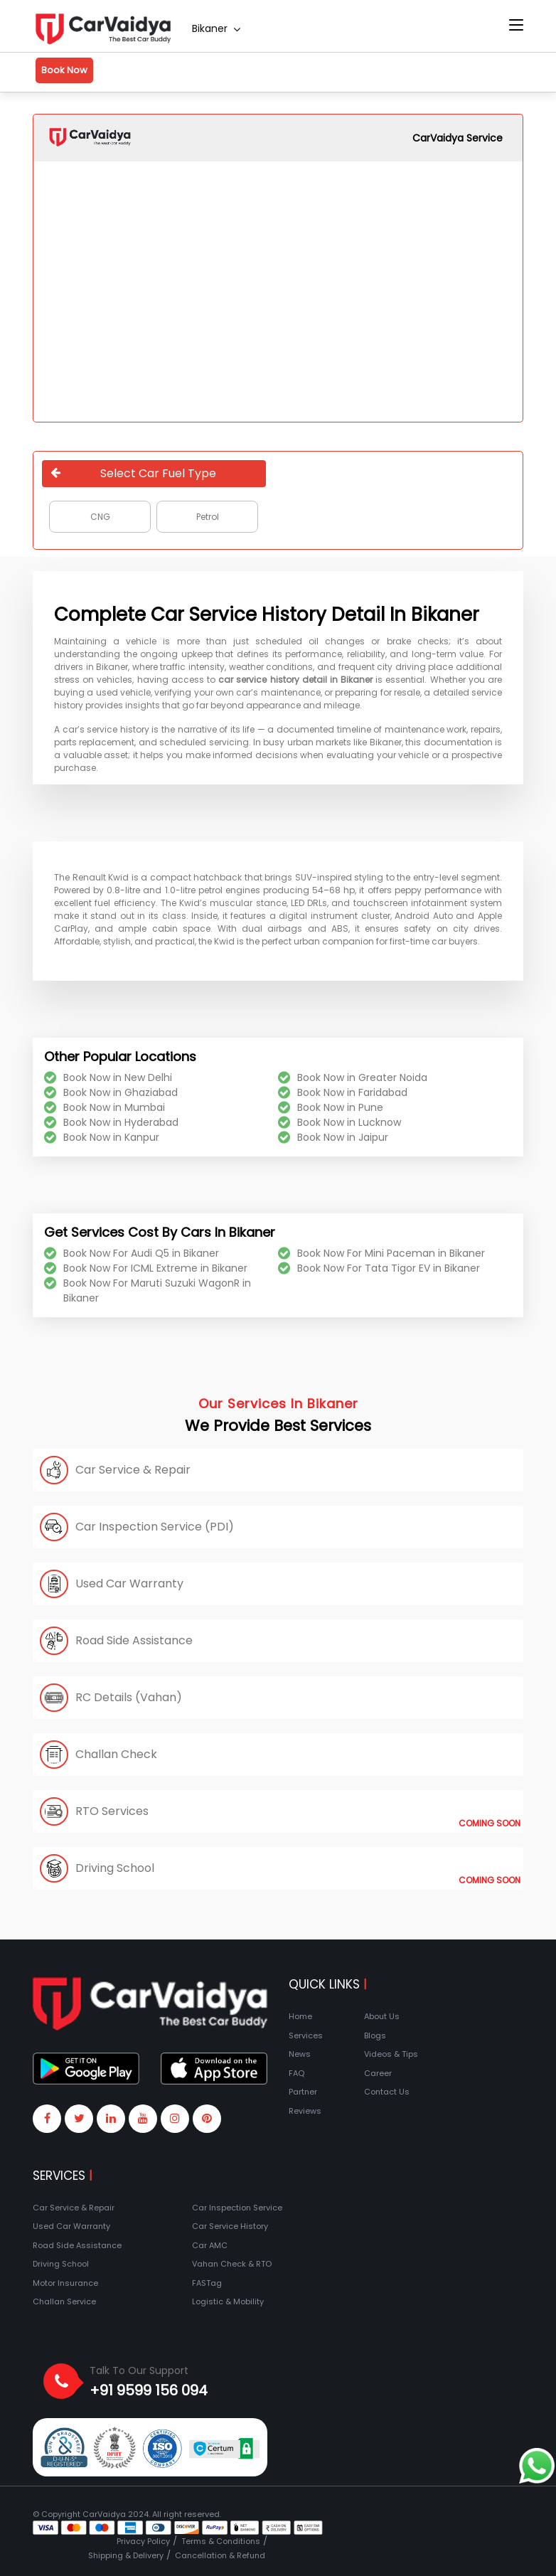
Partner (303, 2091)
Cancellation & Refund (220, 2555)
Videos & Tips (391, 2054)
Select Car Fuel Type (133, 473)
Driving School (61, 2263)
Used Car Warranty (71, 2226)
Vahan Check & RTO (232, 2263)
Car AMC (210, 2245)
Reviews (305, 2111)
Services (306, 2035)
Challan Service (64, 2301)
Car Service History (230, 2226)
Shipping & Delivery (126, 2555)
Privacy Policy (143, 2541)
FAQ (296, 2073)
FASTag (207, 2283)
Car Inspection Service (237, 2207)
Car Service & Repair (73, 2207)
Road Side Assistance (77, 2245)
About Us (382, 2016)
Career (378, 2073)
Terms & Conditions (220, 2541)
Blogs (375, 2035)
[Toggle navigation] (516, 25)
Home (300, 2016)
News (300, 2054)
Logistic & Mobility (228, 2301)
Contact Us (387, 2091)
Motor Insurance (65, 2283)
